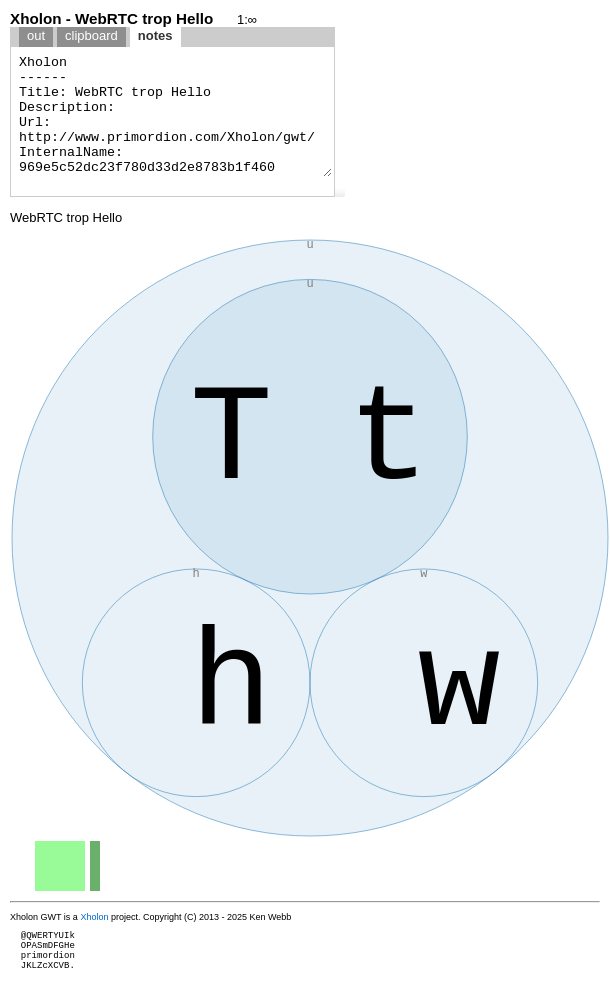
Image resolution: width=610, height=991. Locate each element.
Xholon (94, 917)
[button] (340, 192)
